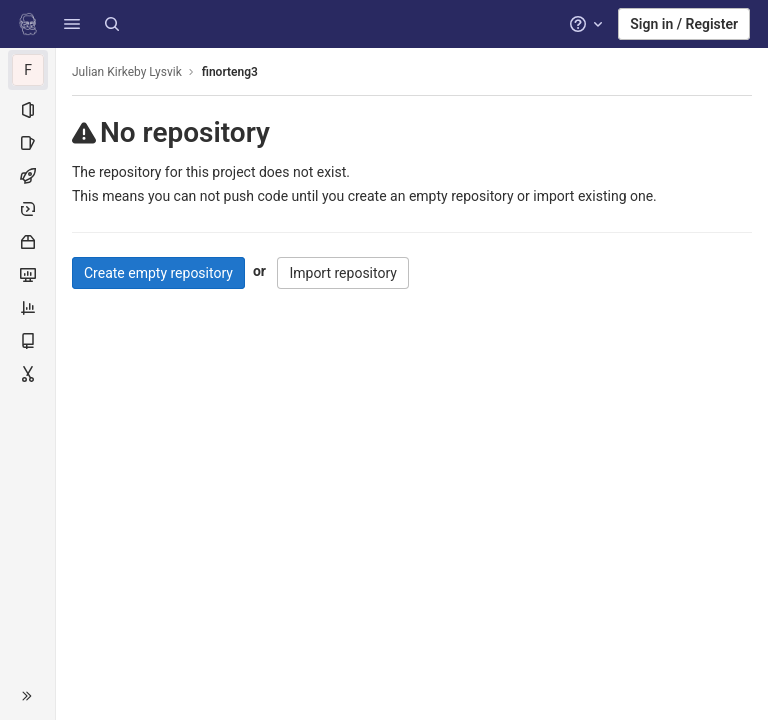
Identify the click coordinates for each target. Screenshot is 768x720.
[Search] (112, 24)
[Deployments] (27, 209)
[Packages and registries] (27, 242)
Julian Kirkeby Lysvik (127, 72)
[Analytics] (27, 308)
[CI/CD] (27, 176)
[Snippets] (27, 374)
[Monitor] (27, 275)
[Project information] (27, 110)
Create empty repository (158, 273)
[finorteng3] (28, 70)
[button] (72, 24)
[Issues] (27, 143)
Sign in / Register (684, 24)
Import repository (343, 273)
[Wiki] (27, 341)
